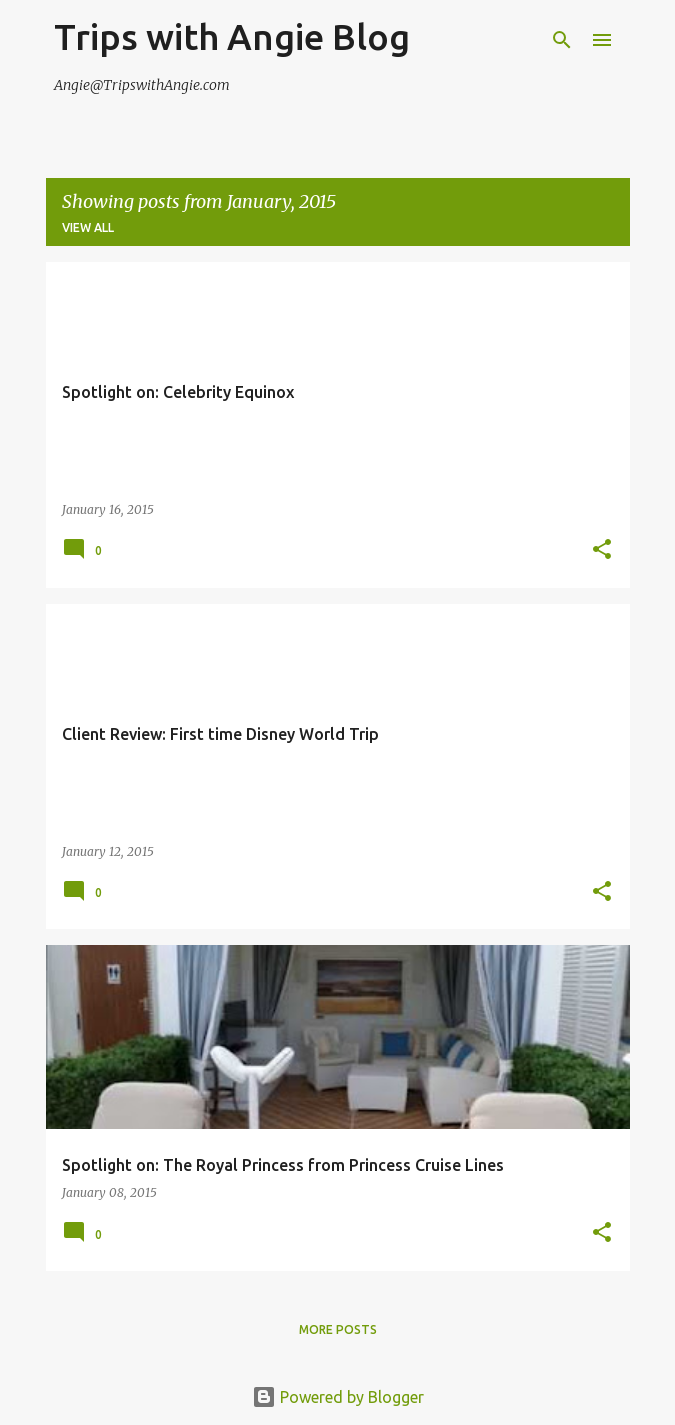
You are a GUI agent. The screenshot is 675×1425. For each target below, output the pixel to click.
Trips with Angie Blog (232, 36)
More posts (338, 1329)
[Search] (562, 40)
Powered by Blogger (338, 1397)
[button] (602, 550)
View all (88, 227)
